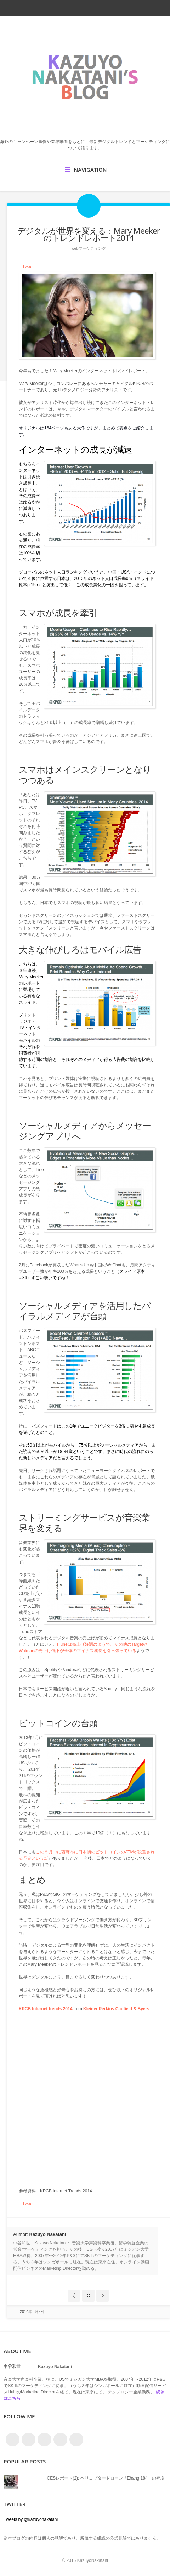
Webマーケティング (88, 248)
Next (102, 2296)
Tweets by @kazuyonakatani (31, 2519)
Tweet (28, 267)
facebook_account (71, 7)
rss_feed (84, 7)
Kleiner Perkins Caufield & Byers (116, 2008)
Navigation (90, 169)
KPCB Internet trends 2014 (45, 2008)
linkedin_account (97, 7)
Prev (74, 2296)
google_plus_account (110, 7)
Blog (88, 2296)
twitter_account (60, 7)
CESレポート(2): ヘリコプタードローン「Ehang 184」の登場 (105, 2478)
